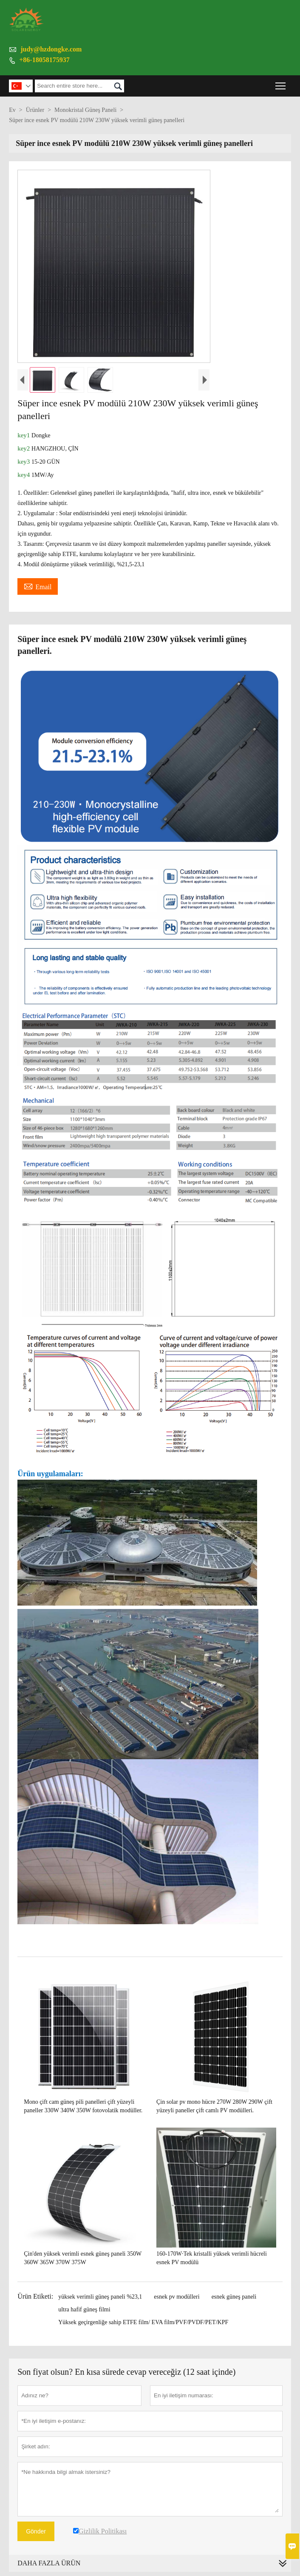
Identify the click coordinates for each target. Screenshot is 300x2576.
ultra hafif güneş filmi (84, 2309)
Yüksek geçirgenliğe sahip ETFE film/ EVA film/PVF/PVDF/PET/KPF (143, 2322)
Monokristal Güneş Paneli (85, 110)
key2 (24, 448)
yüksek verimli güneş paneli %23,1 (100, 2297)
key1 (24, 435)
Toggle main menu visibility (281, 83)
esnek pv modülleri (176, 2297)
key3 (24, 461)
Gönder (36, 2531)
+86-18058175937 (44, 60)
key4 (24, 474)
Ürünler (35, 110)
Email (37, 586)
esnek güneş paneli (234, 2297)
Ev (12, 110)
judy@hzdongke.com (51, 49)
